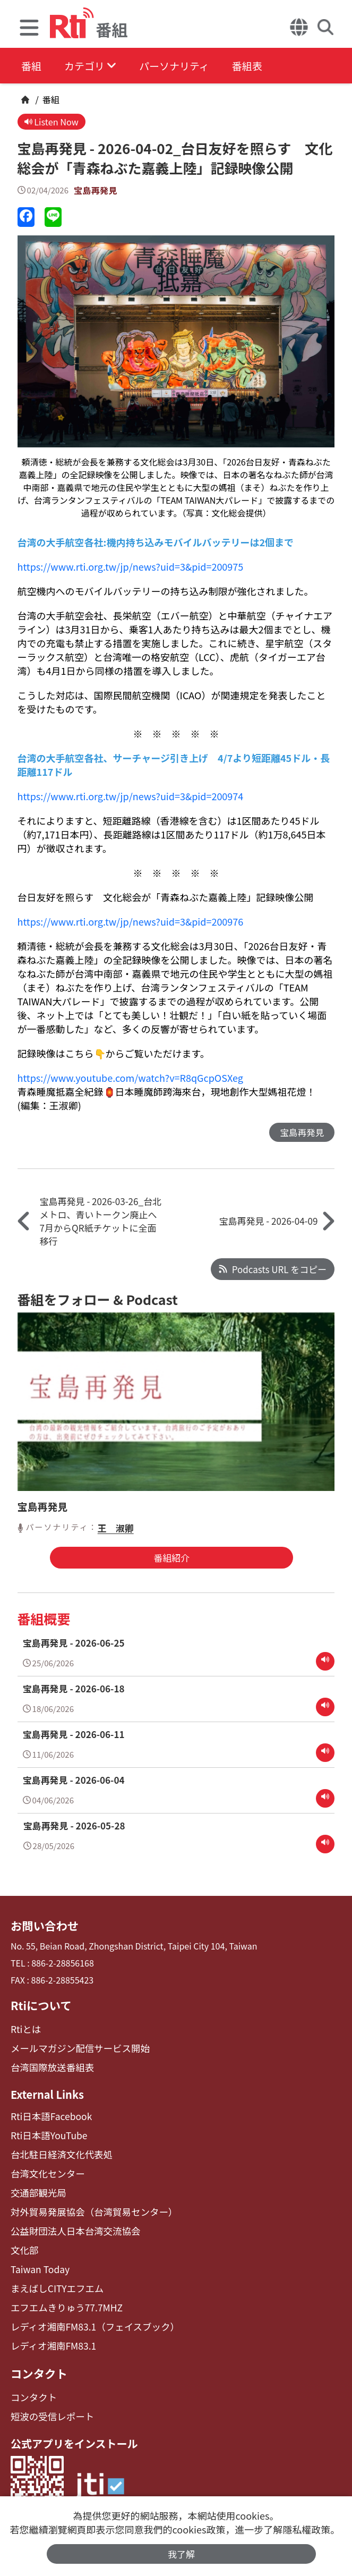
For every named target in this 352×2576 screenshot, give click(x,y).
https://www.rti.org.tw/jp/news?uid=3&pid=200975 (131, 567)
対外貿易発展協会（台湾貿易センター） (87, 2203)
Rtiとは (25, 2028)
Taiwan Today (38, 2257)
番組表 (266, 66)
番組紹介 (169, 1559)
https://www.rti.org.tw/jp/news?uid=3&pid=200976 (131, 922)
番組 (31, 66)
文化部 (23, 2239)
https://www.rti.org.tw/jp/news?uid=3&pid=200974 (131, 797)
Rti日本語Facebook (48, 2112)
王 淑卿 (116, 1529)
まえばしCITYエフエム (53, 2275)
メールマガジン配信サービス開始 (74, 2046)
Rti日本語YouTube (46, 2130)
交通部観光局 (36, 2185)
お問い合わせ (42, 1925)
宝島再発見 (96, 191)
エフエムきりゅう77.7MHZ (62, 2294)
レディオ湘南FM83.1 (50, 2330)
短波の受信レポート (49, 2398)
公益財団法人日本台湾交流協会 (70, 2221)
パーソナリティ (187, 66)
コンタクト (37, 2356)
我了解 (181, 2553)
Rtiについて (39, 2004)
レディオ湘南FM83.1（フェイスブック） (88, 2312)
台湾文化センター (45, 2167)
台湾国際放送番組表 (49, 2064)
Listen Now (52, 122)
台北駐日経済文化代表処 (57, 2148)
